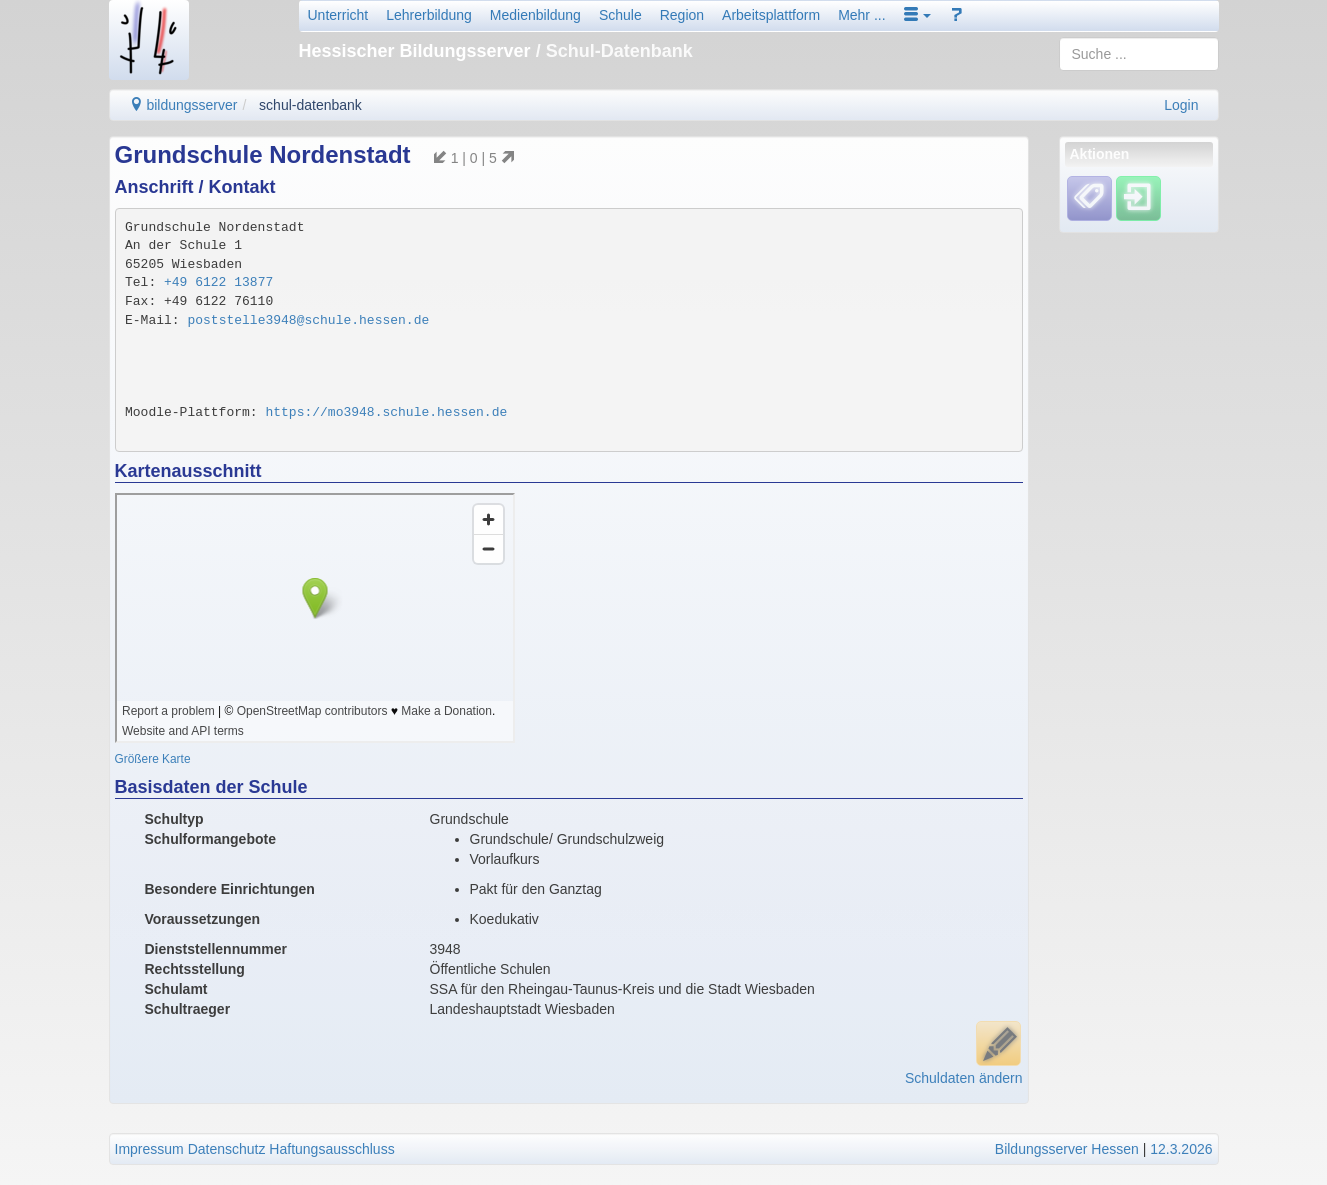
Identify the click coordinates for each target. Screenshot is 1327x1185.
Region (682, 15)
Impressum (149, 1149)
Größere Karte (153, 759)
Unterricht (338, 15)
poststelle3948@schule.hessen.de (308, 320)
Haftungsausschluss (331, 1149)
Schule (620, 15)
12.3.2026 (1181, 1149)
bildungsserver (183, 105)
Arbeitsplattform (771, 15)
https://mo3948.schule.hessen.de (386, 412)
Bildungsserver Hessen (1067, 1149)
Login (1181, 105)
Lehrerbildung (429, 15)
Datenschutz (227, 1149)
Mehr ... (861, 15)
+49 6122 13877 (218, 282)
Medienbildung (535, 15)
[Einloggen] (1138, 198)
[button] (918, 15)
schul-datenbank (310, 105)
